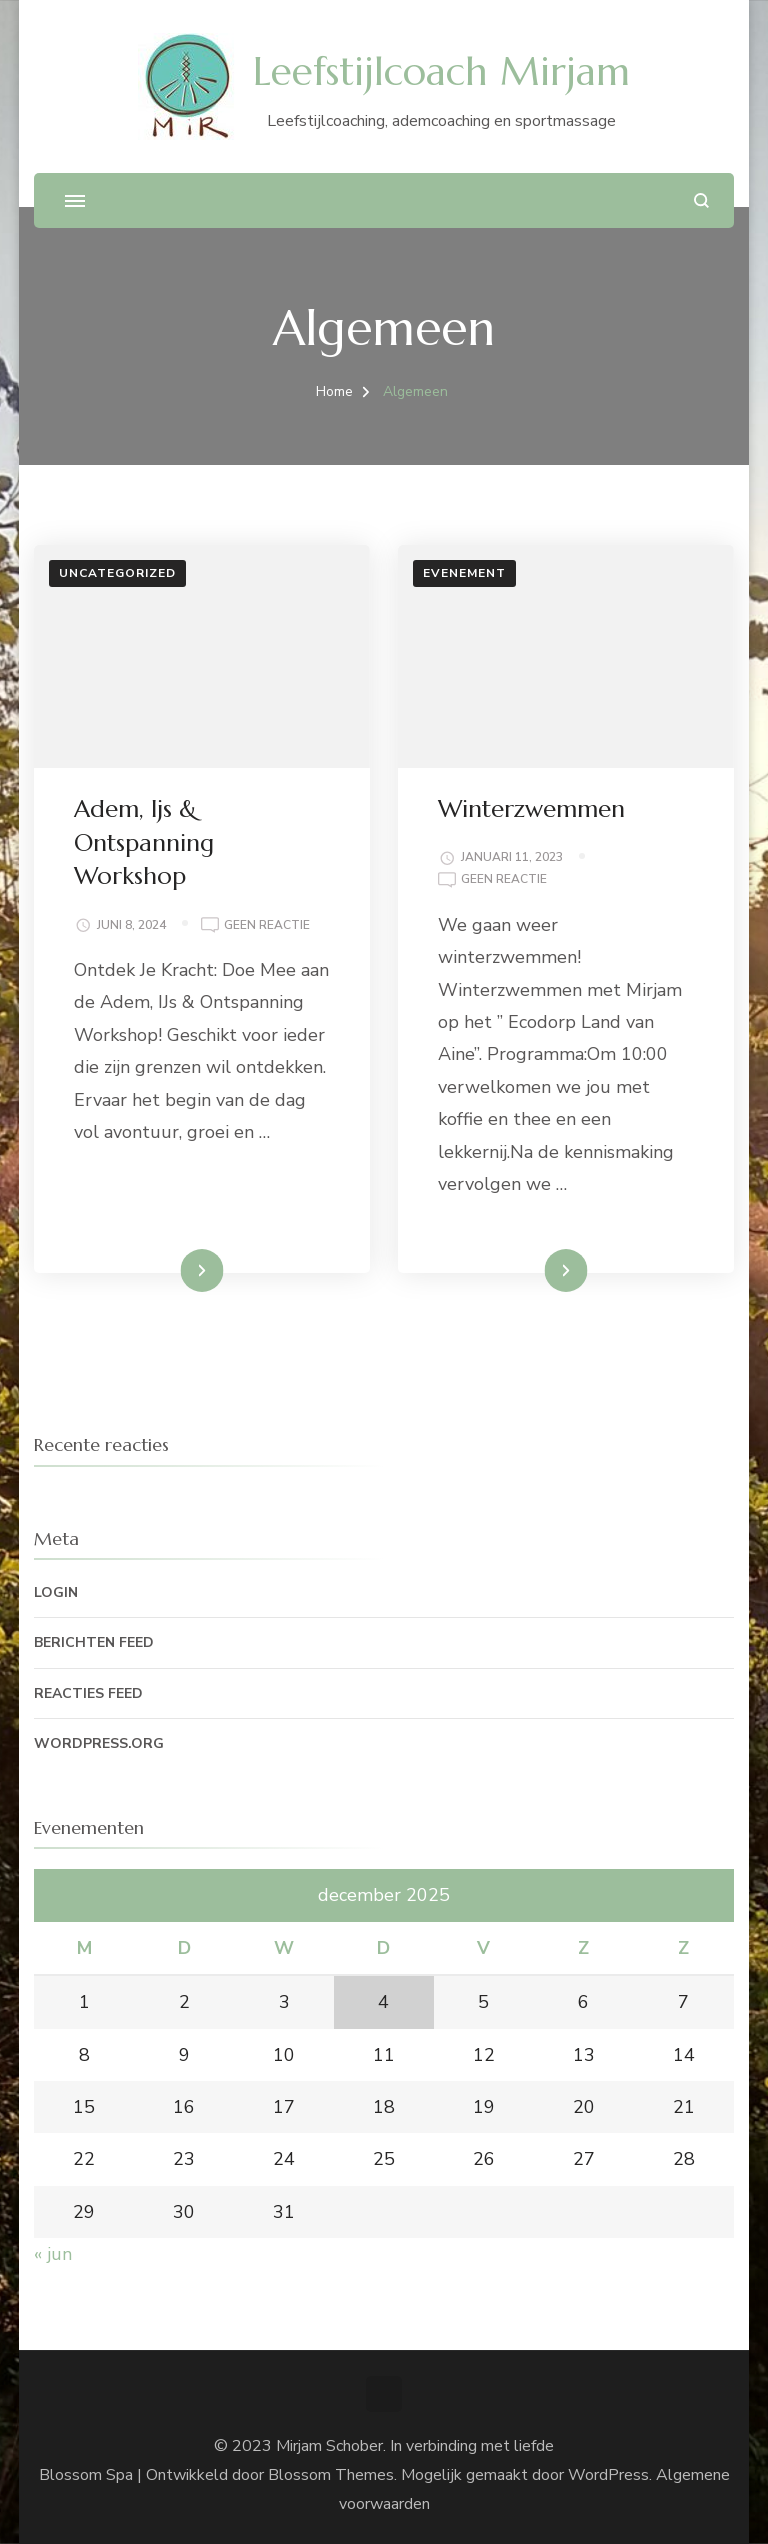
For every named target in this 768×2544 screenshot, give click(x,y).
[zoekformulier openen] (701, 200)
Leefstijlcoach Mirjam (441, 71)
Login (56, 1592)
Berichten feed (94, 1642)
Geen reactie (267, 926)
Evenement (464, 573)
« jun (53, 2254)
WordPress (608, 2475)
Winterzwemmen (531, 809)
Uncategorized (117, 573)
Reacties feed (88, 1693)
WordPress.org (99, 1743)
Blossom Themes (331, 2475)
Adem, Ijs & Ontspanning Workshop (144, 842)
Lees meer (171, 1270)
